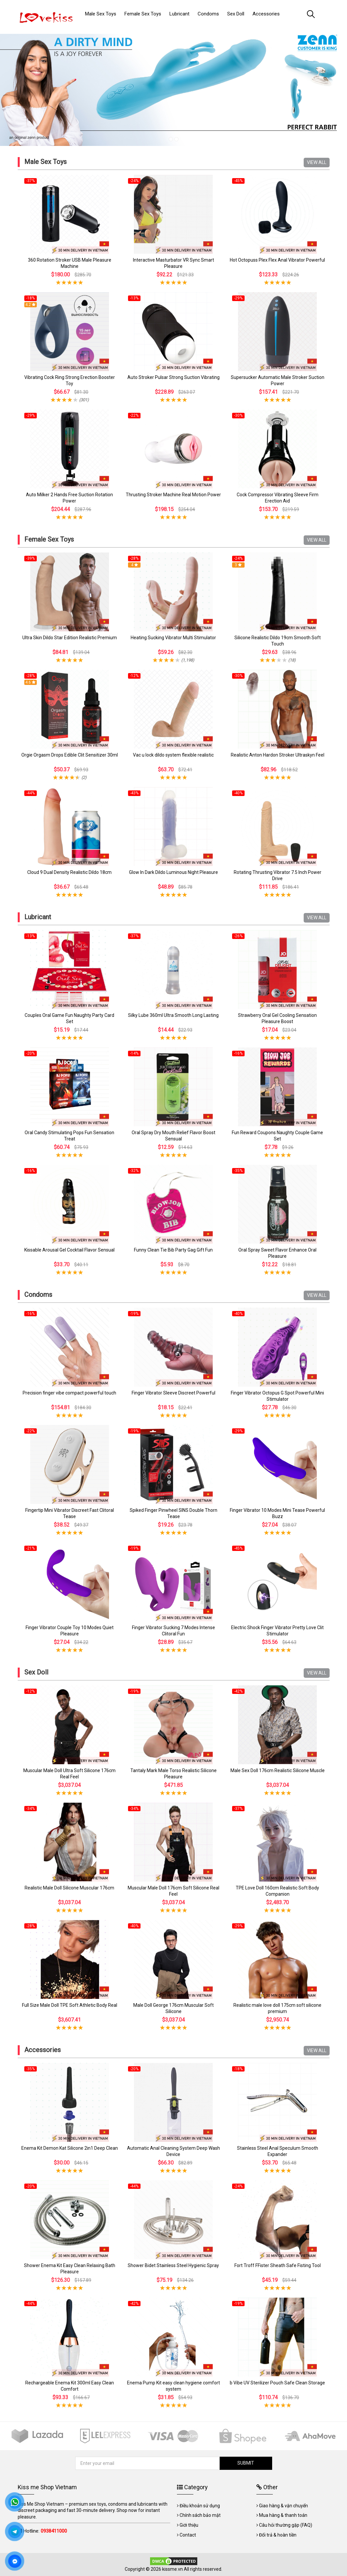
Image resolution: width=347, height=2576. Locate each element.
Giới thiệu (189, 2525)
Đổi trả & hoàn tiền (277, 2535)
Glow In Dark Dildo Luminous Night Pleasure (173, 872)
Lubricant (37, 917)
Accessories (42, 2050)
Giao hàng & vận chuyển (283, 2505)
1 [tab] (171, 139)
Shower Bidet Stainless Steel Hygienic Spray (173, 2265)
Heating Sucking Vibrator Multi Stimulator (173, 637)
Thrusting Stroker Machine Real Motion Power (173, 494)
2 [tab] (176, 139)
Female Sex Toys (49, 539)
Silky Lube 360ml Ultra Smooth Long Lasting (173, 1015)
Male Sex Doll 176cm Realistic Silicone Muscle (277, 1770)
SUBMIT (245, 2463)
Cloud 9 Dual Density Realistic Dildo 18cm (69, 872)
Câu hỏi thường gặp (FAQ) (285, 2525)
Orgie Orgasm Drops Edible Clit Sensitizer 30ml (69, 755)
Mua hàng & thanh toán (283, 2515)
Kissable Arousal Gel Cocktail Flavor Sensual (69, 1250)
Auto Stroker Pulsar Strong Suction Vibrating (173, 377)
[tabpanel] (173, 87)
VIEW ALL (316, 162)
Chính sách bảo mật (200, 2515)
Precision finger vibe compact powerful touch (69, 1392)
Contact (188, 2535)
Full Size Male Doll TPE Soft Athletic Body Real (69, 2005)
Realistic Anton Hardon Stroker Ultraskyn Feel (277, 755)
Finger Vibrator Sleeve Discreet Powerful (173, 1392)
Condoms (38, 1295)
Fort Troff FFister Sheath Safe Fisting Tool (277, 2265)
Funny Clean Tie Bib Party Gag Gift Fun (173, 1250)
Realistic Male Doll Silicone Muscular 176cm (69, 1887)
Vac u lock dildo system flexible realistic (173, 755)
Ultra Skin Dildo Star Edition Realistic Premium (69, 637)
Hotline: (45, 2531)
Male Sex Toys (45, 162)
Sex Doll (36, 1672)
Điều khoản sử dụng (200, 2505)
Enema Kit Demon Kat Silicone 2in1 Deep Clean (69, 2148)
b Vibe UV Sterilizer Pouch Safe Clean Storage (277, 2382)
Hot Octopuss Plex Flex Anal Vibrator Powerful (277, 260)
